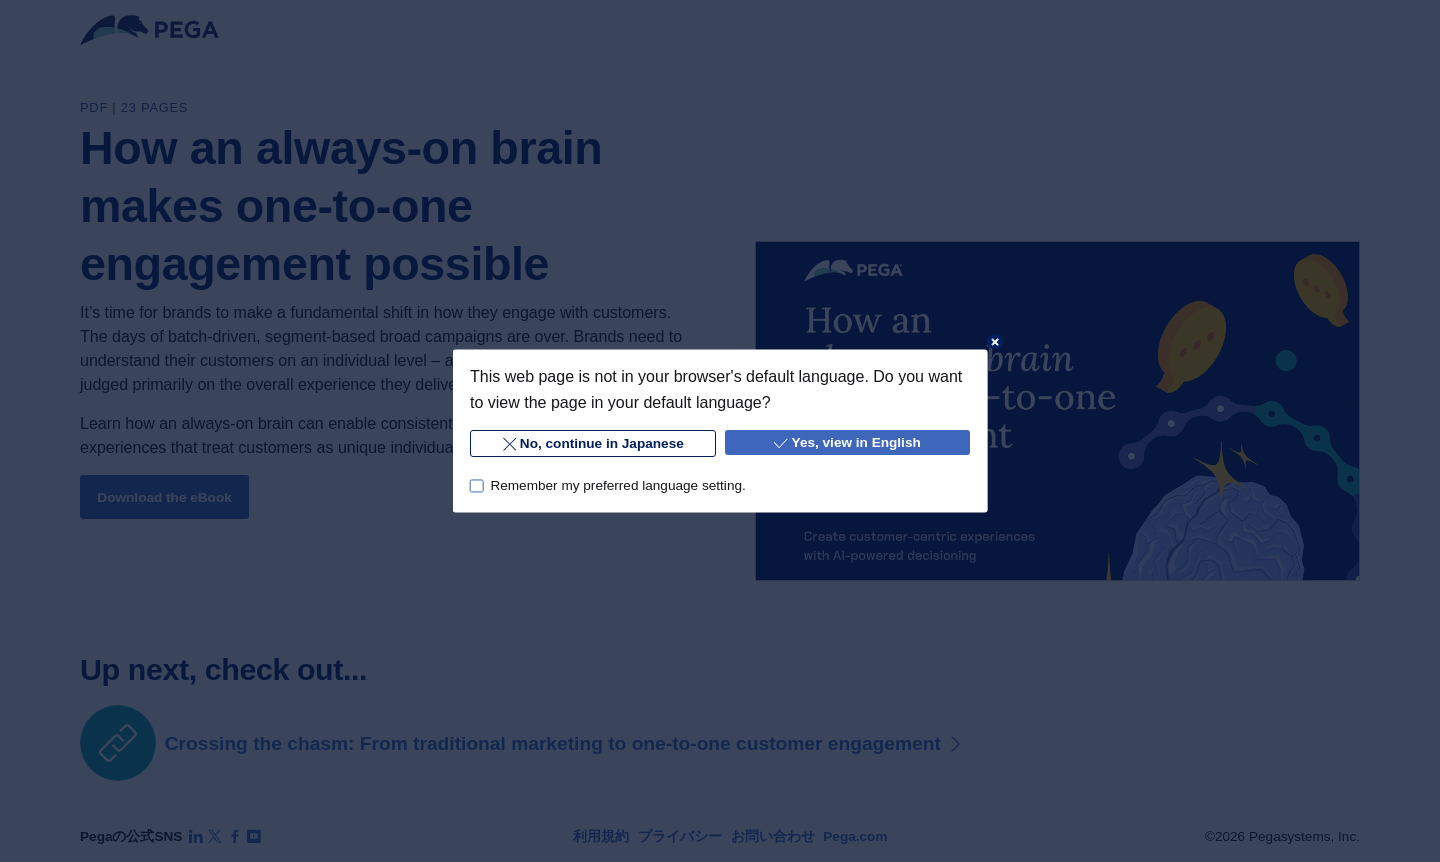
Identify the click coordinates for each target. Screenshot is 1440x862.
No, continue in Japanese (592, 444)
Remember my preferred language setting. (617, 485)
